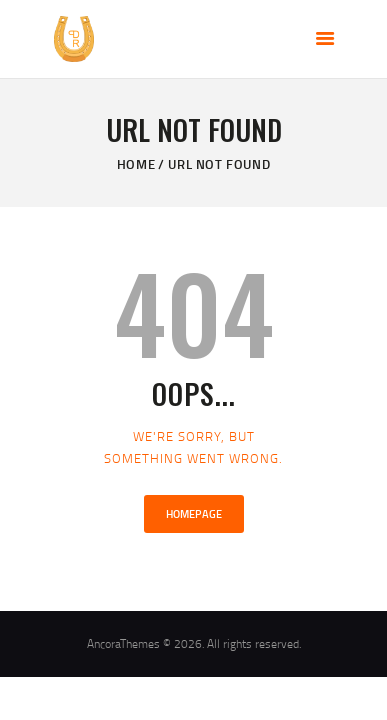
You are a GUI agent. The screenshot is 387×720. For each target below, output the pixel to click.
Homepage (194, 514)
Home (136, 164)
